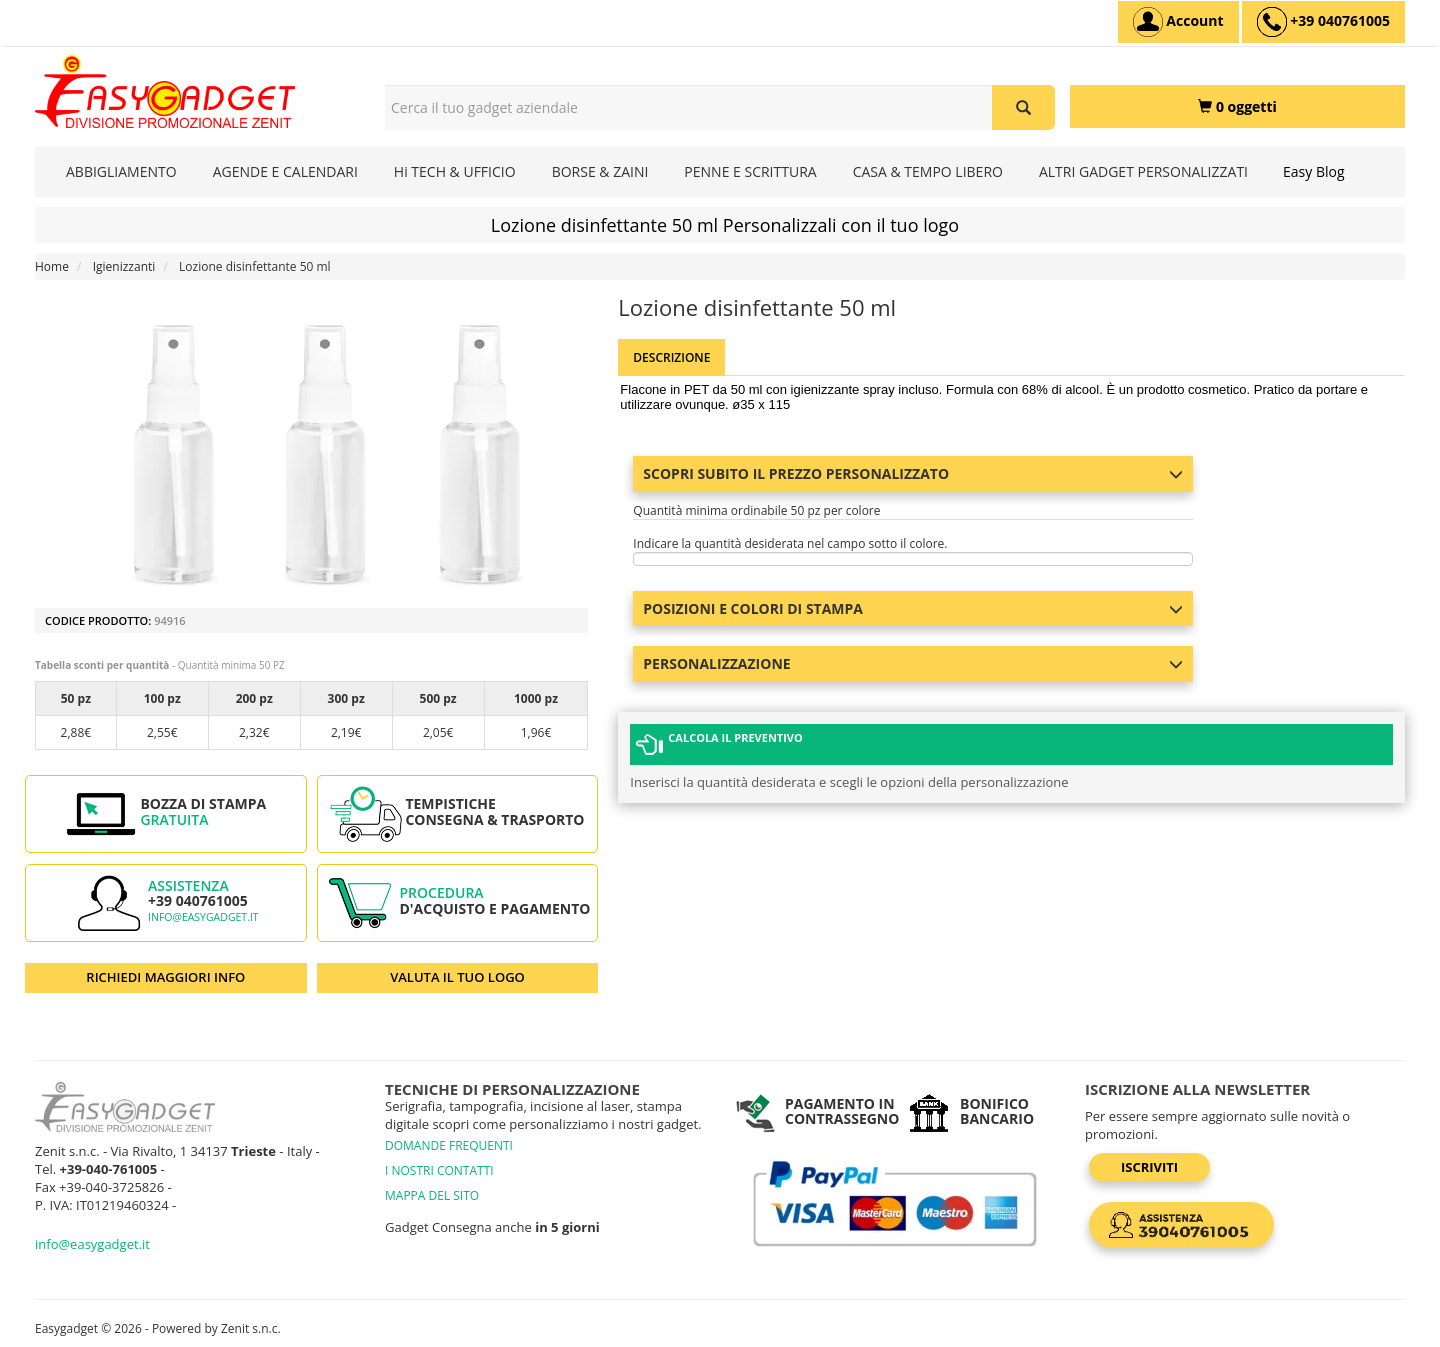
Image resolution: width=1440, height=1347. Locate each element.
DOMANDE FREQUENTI (449, 1145)
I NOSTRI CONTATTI (439, 1170)
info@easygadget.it (203, 917)
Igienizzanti (124, 266)
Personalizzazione (913, 663)
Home (52, 266)
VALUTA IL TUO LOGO (457, 977)
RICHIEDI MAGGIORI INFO (165, 977)
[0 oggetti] (1237, 106)
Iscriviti (1149, 1167)
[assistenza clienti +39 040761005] (1323, 22)
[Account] (1178, 22)
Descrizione (671, 357)
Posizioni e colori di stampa (913, 608)
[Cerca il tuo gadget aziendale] (1023, 107)
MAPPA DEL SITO (432, 1195)
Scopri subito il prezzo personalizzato (913, 473)
